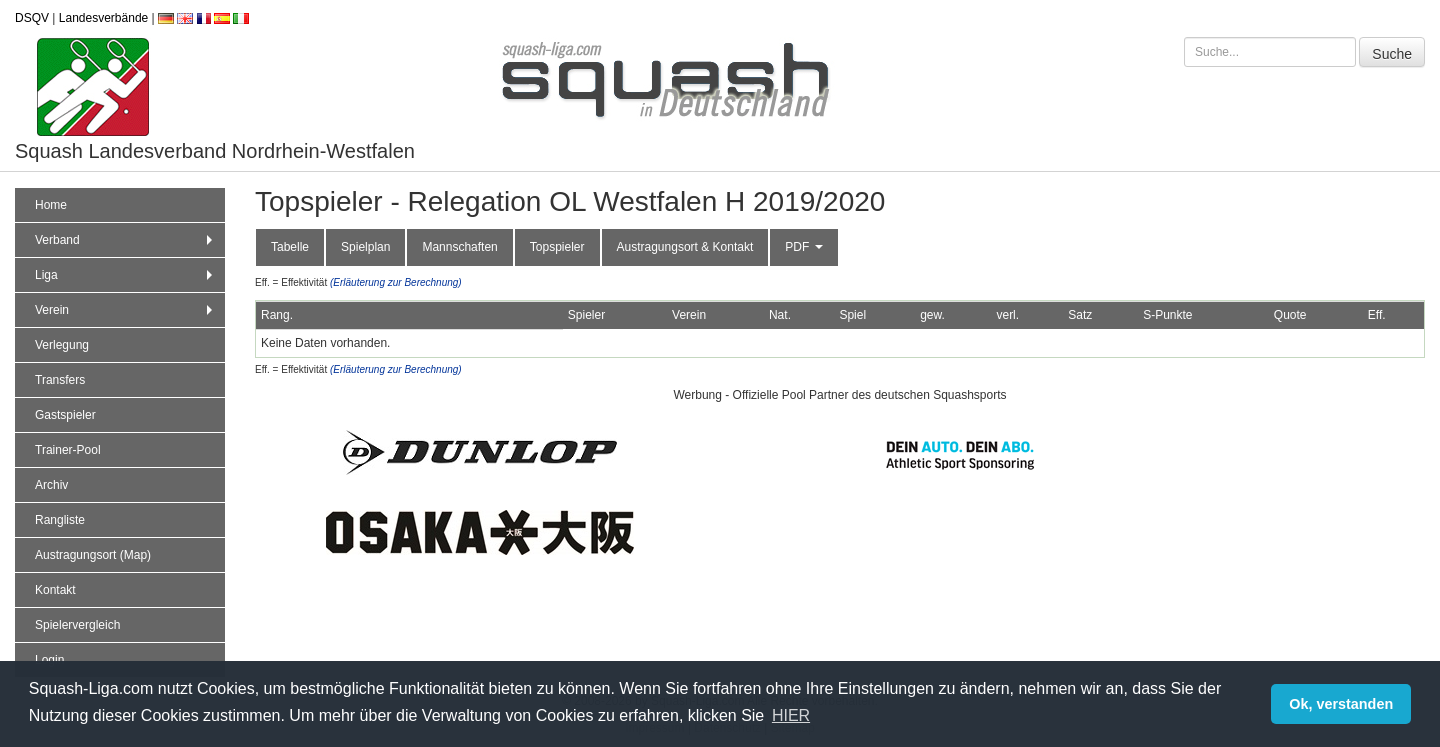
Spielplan (365, 247)
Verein (126, 310)
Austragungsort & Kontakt (685, 247)
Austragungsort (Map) (93, 555)
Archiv (51, 485)
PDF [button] (803, 247)
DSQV (32, 18)
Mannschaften (459, 247)
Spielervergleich (77, 625)
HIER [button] (791, 715)
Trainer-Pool (68, 450)
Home (51, 205)
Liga (126, 275)
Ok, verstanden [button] (1341, 704)
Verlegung (62, 345)
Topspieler (557, 247)
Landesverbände (103, 18)
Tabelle (290, 247)
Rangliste (60, 520)
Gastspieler (65, 415)
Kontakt (55, 590)
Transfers (60, 380)
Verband (126, 240)
